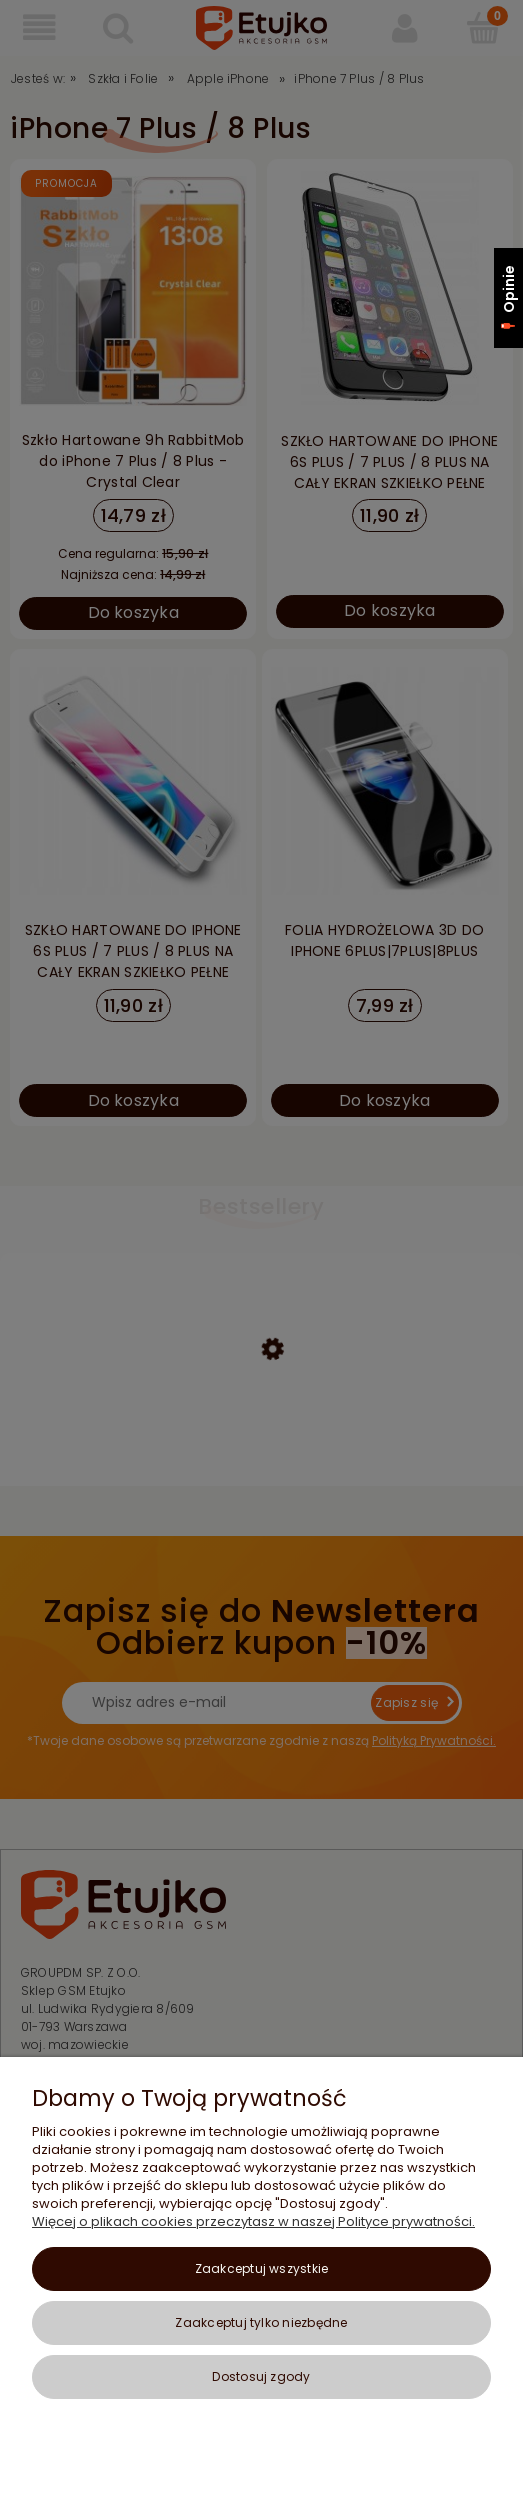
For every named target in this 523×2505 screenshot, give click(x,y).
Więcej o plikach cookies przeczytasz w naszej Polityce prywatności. (253, 2221)
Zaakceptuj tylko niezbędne (261, 2322)
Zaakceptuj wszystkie (262, 2268)
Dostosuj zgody (261, 2376)
